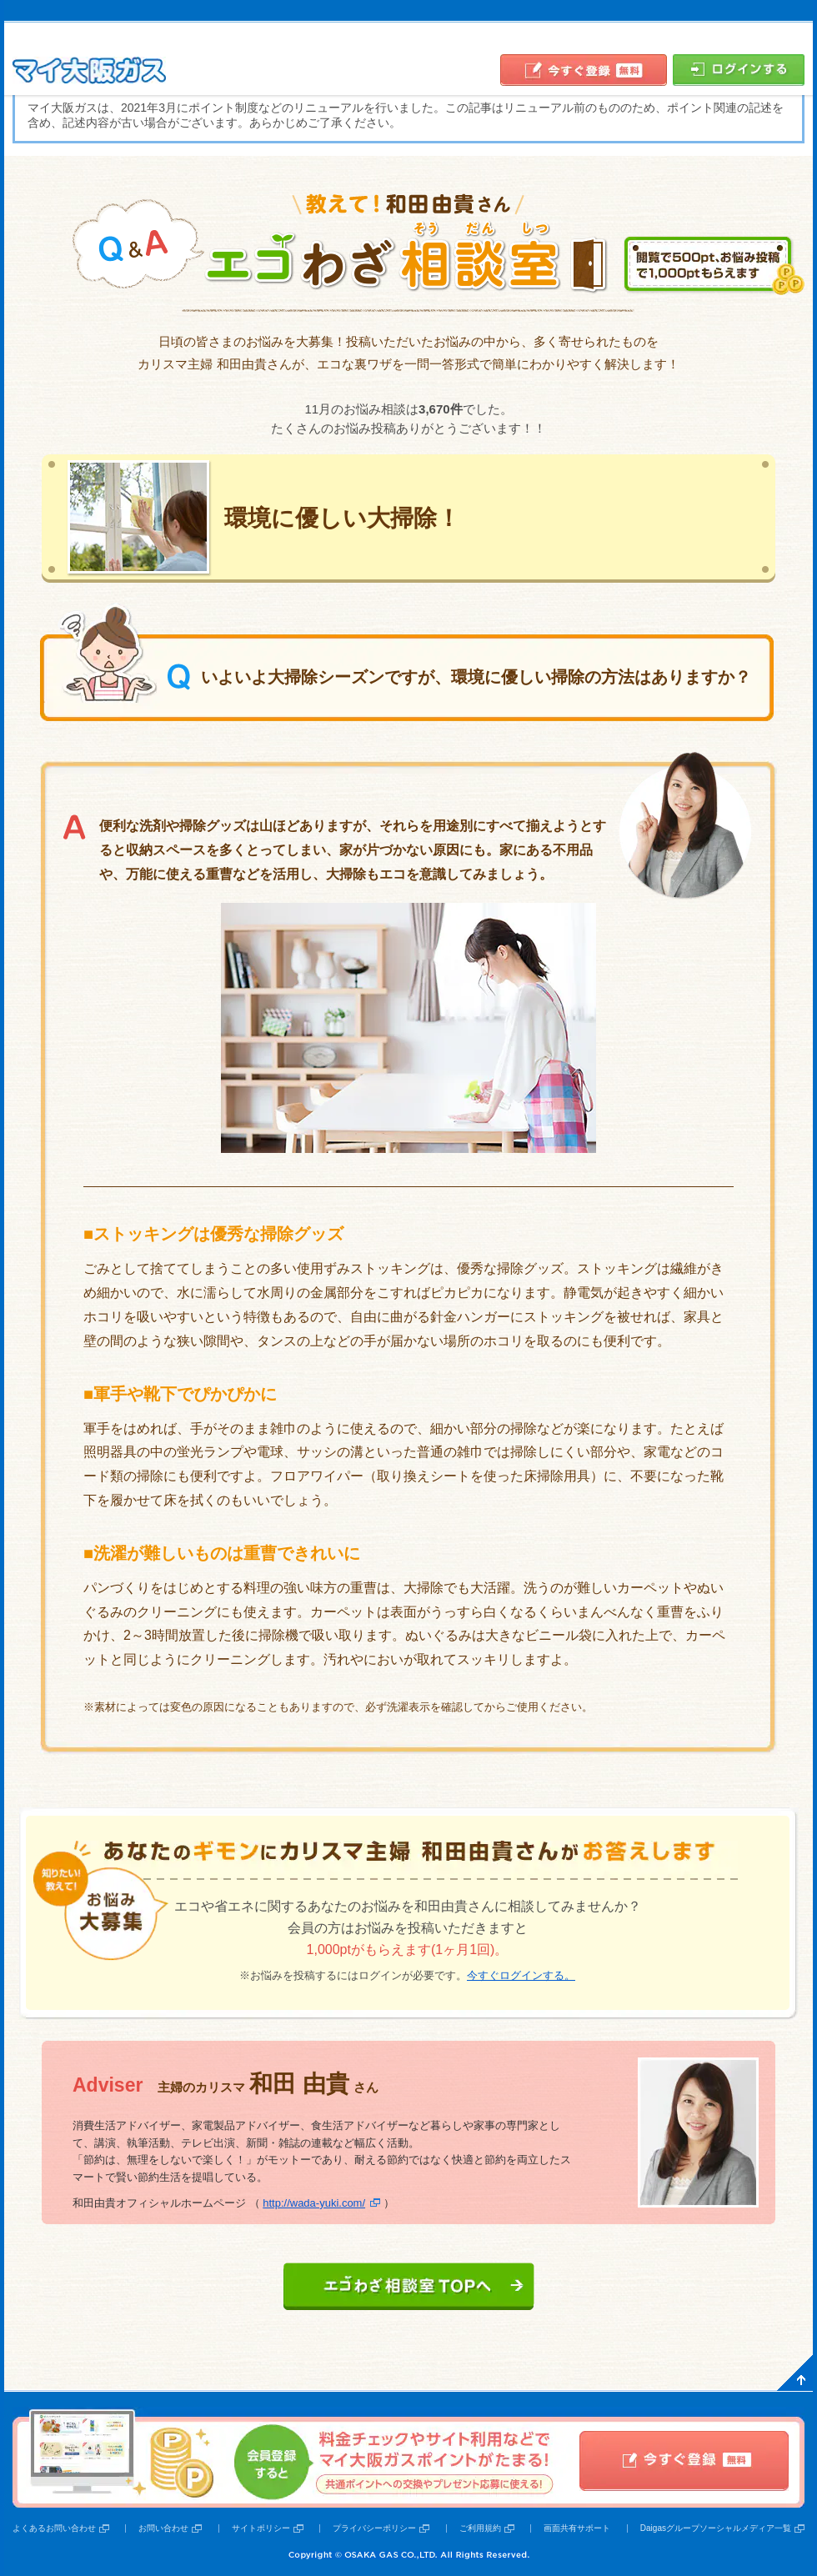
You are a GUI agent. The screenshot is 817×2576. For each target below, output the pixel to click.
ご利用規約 (480, 2528)
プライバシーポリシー (374, 2528)
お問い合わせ (163, 2528)
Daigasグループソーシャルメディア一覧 (715, 2528)
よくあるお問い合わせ (54, 2528)
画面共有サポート (577, 2528)
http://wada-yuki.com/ (314, 2203)
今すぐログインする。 (521, 1975)
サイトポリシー (261, 2528)
